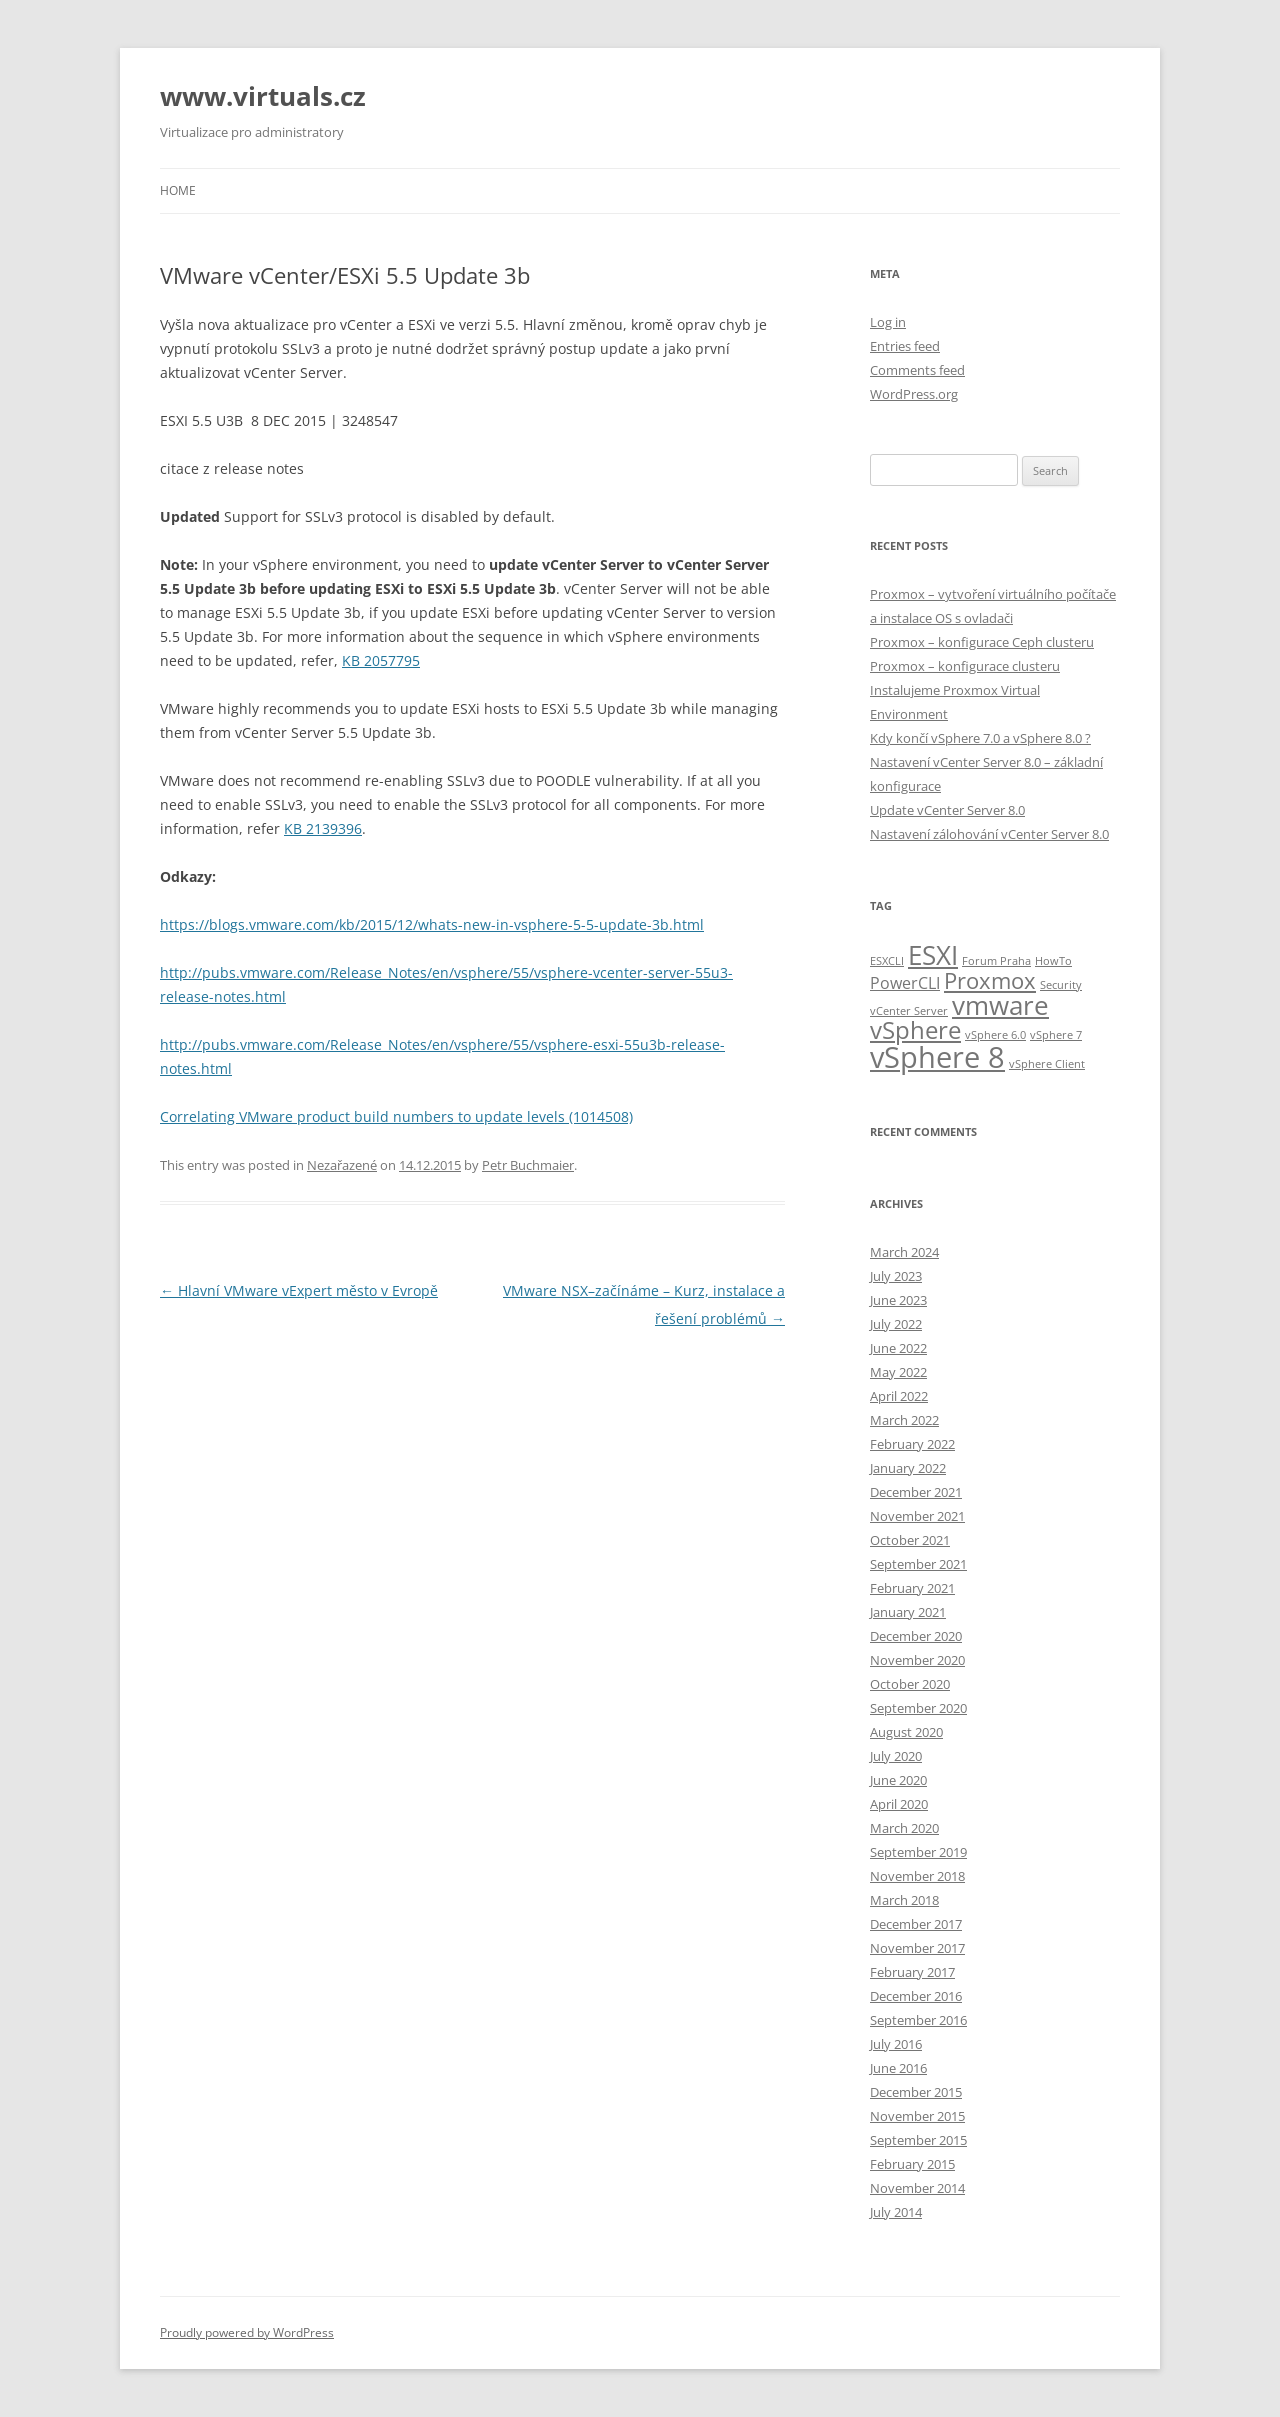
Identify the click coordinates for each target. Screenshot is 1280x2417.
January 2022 (908, 1468)
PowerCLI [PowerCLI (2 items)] (905, 983)
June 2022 (898, 1348)
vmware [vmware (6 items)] (1000, 1005)
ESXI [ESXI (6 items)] (933, 955)
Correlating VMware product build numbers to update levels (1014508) (396, 1116)
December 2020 (916, 1636)
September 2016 (918, 2020)
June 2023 (898, 1300)
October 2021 (910, 1540)
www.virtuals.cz (263, 96)
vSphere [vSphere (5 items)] (915, 1029)
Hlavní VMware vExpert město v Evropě (299, 1290)
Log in (888, 322)
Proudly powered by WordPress (247, 2332)
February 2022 (912, 1444)
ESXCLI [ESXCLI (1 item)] (887, 961)
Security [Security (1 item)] (1061, 985)
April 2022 (899, 1396)
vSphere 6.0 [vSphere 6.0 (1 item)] (995, 1035)
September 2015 (918, 2140)
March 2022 (904, 1420)
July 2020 (896, 1756)
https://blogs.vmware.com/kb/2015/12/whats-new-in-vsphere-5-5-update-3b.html (432, 924)
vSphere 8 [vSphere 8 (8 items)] (937, 1057)
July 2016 (896, 2044)
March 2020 (904, 1828)
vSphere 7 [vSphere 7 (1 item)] (1056, 1035)
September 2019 (918, 1852)
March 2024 (904, 1252)
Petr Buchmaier (528, 1165)
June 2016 (898, 2068)
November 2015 (917, 2116)
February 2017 (912, 1972)
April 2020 (899, 1804)
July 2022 (896, 1324)
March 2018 (904, 1900)
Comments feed (917, 370)
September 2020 (918, 1708)
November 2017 (917, 1948)
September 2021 (918, 1564)
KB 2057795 (381, 660)
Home (178, 190)
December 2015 (916, 2092)
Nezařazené (342, 1165)
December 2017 (916, 1924)
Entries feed (905, 346)
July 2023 (896, 1276)
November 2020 (917, 1660)
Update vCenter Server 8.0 (947, 810)
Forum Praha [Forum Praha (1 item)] (996, 961)
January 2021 (908, 1612)
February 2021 (912, 1588)
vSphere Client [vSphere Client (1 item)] (1047, 1064)
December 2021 (916, 1492)
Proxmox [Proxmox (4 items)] (990, 980)
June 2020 (898, 1780)
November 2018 (917, 1876)
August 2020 (906, 1732)
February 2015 (912, 2164)
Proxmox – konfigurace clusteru (965, 666)
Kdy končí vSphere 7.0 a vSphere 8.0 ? (980, 738)
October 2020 (910, 1684)
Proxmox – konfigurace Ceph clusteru (982, 642)
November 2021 (917, 1516)
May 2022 (898, 1372)
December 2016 (916, 1996)
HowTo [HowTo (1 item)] (1053, 961)
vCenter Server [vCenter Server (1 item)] (909, 1011)
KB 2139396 (323, 828)
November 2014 (917, 2188)
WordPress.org (914, 394)
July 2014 (896, 2212)
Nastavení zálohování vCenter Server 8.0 (989, 834)
